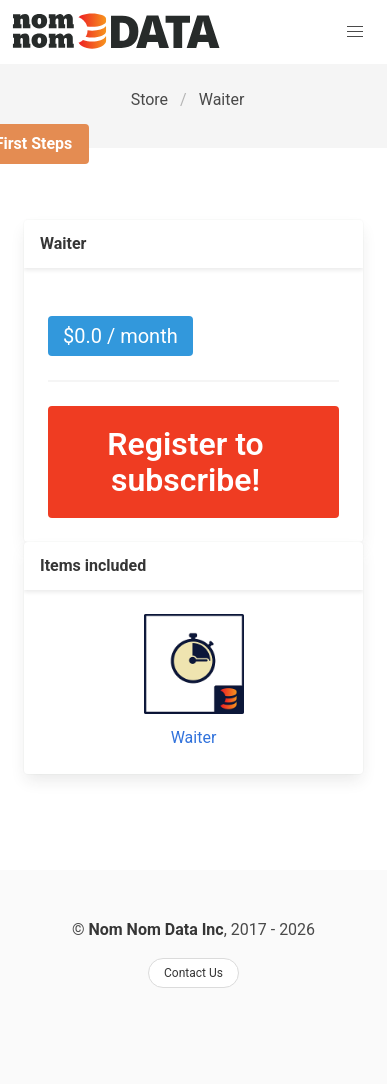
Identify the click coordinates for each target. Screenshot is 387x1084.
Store (149, 99)
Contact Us (193, 973)
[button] (355, 32)
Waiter (222, 99)
